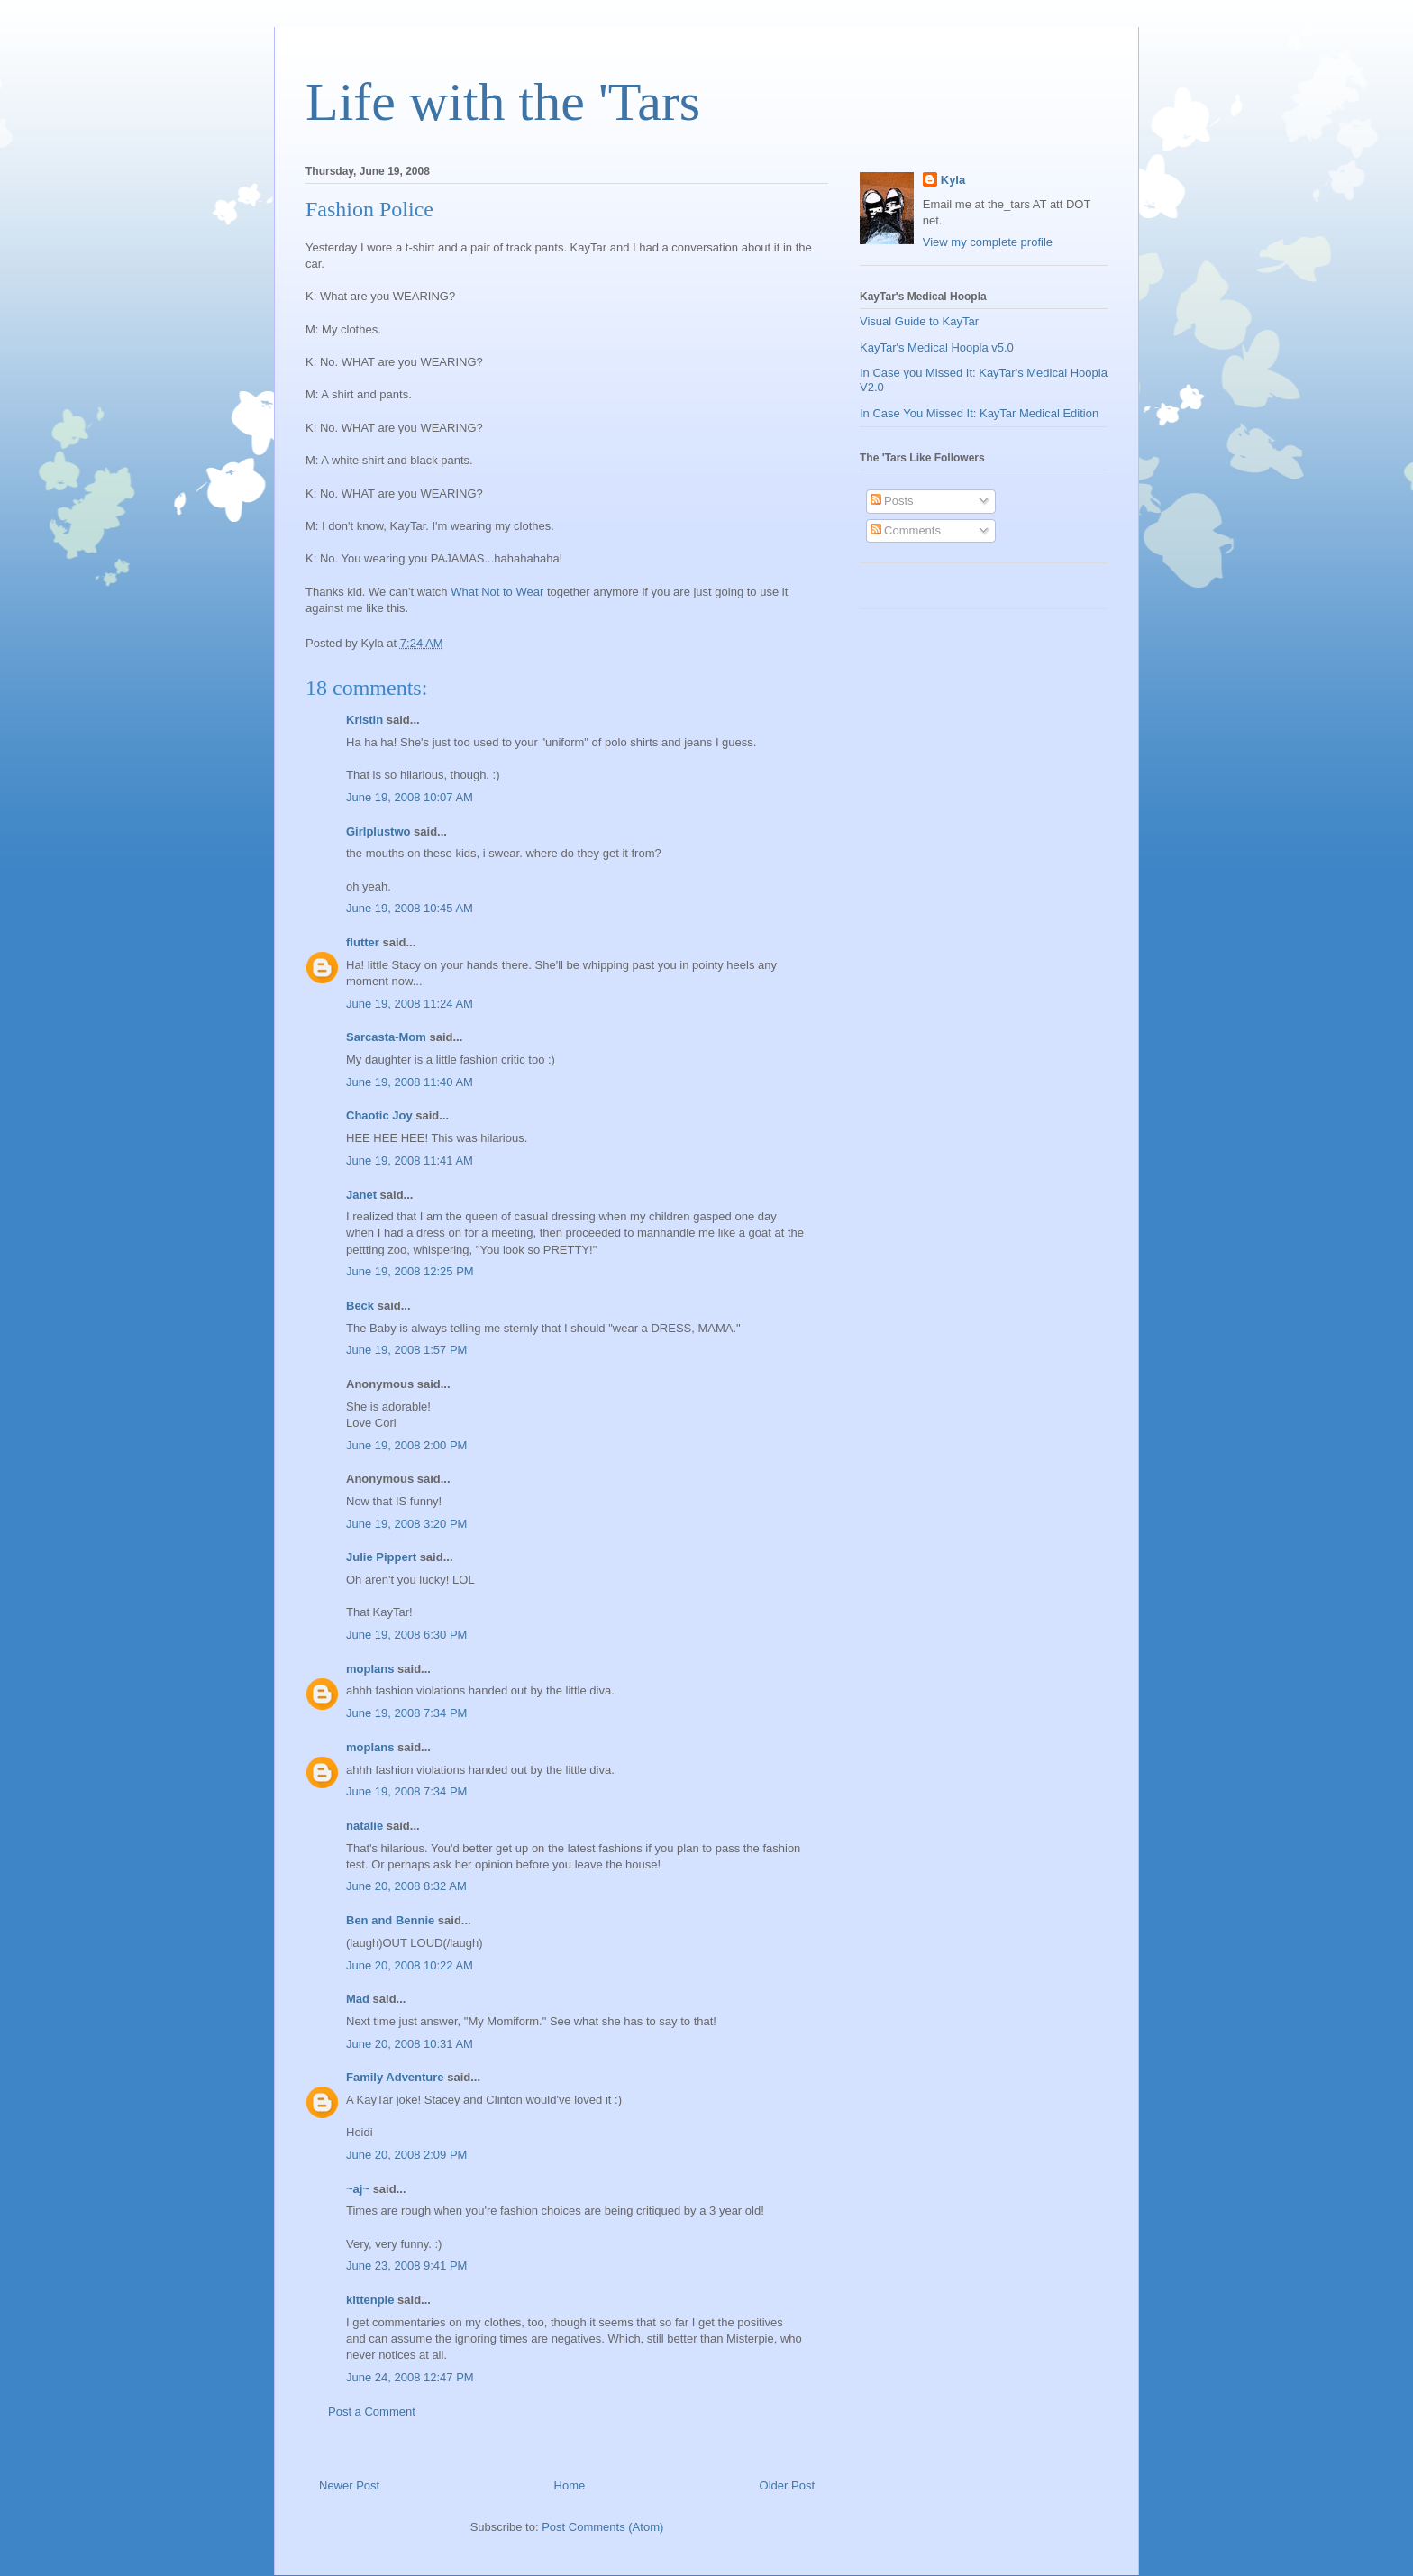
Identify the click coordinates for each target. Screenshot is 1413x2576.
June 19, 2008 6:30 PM (406, 1634)
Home (570, 2485)
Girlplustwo (378, 831)
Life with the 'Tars (502, 102)
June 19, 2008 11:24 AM (409, 1003)
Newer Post (349, 2485)
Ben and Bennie (390, 1920)
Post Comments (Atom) (602, 2527)
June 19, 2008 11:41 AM (409, 1160)
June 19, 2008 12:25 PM (410, 1271)
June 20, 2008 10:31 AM (409, 2044)
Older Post (787, 2485)
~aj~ (357, 2189)
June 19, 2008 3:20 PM (406, 1523)
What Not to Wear (497, 591)
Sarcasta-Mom (386, 1037)
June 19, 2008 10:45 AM (409, 908)
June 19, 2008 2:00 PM (406, 1445)
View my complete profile (988, 242)
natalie (364, 1825)
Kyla (953, 180)
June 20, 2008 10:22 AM (409, 1965)
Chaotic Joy (379, 1115)
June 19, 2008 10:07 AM (409, 797)
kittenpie (370, 2300)
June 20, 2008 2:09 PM (406, 2154)
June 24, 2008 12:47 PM (410, 2377)
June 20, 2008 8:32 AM (406, 1886)
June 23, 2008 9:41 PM (406, 2265)
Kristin (364, 719)
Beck (360, 1305)
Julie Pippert (381, 1557)
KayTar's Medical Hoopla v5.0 (937, 347)
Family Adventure (395, 2077)
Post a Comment (371, 2411)
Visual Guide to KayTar (919, 321)
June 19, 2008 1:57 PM (406, 1350)
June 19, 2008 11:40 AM (409, 1082)
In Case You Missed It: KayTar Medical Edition (979, 413)
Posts (892, 500)
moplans (370, 1669)
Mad (357, 1998)
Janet (361, 1194)
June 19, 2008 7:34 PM (406, 1713)
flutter (362, 942)
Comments (906, 530)
